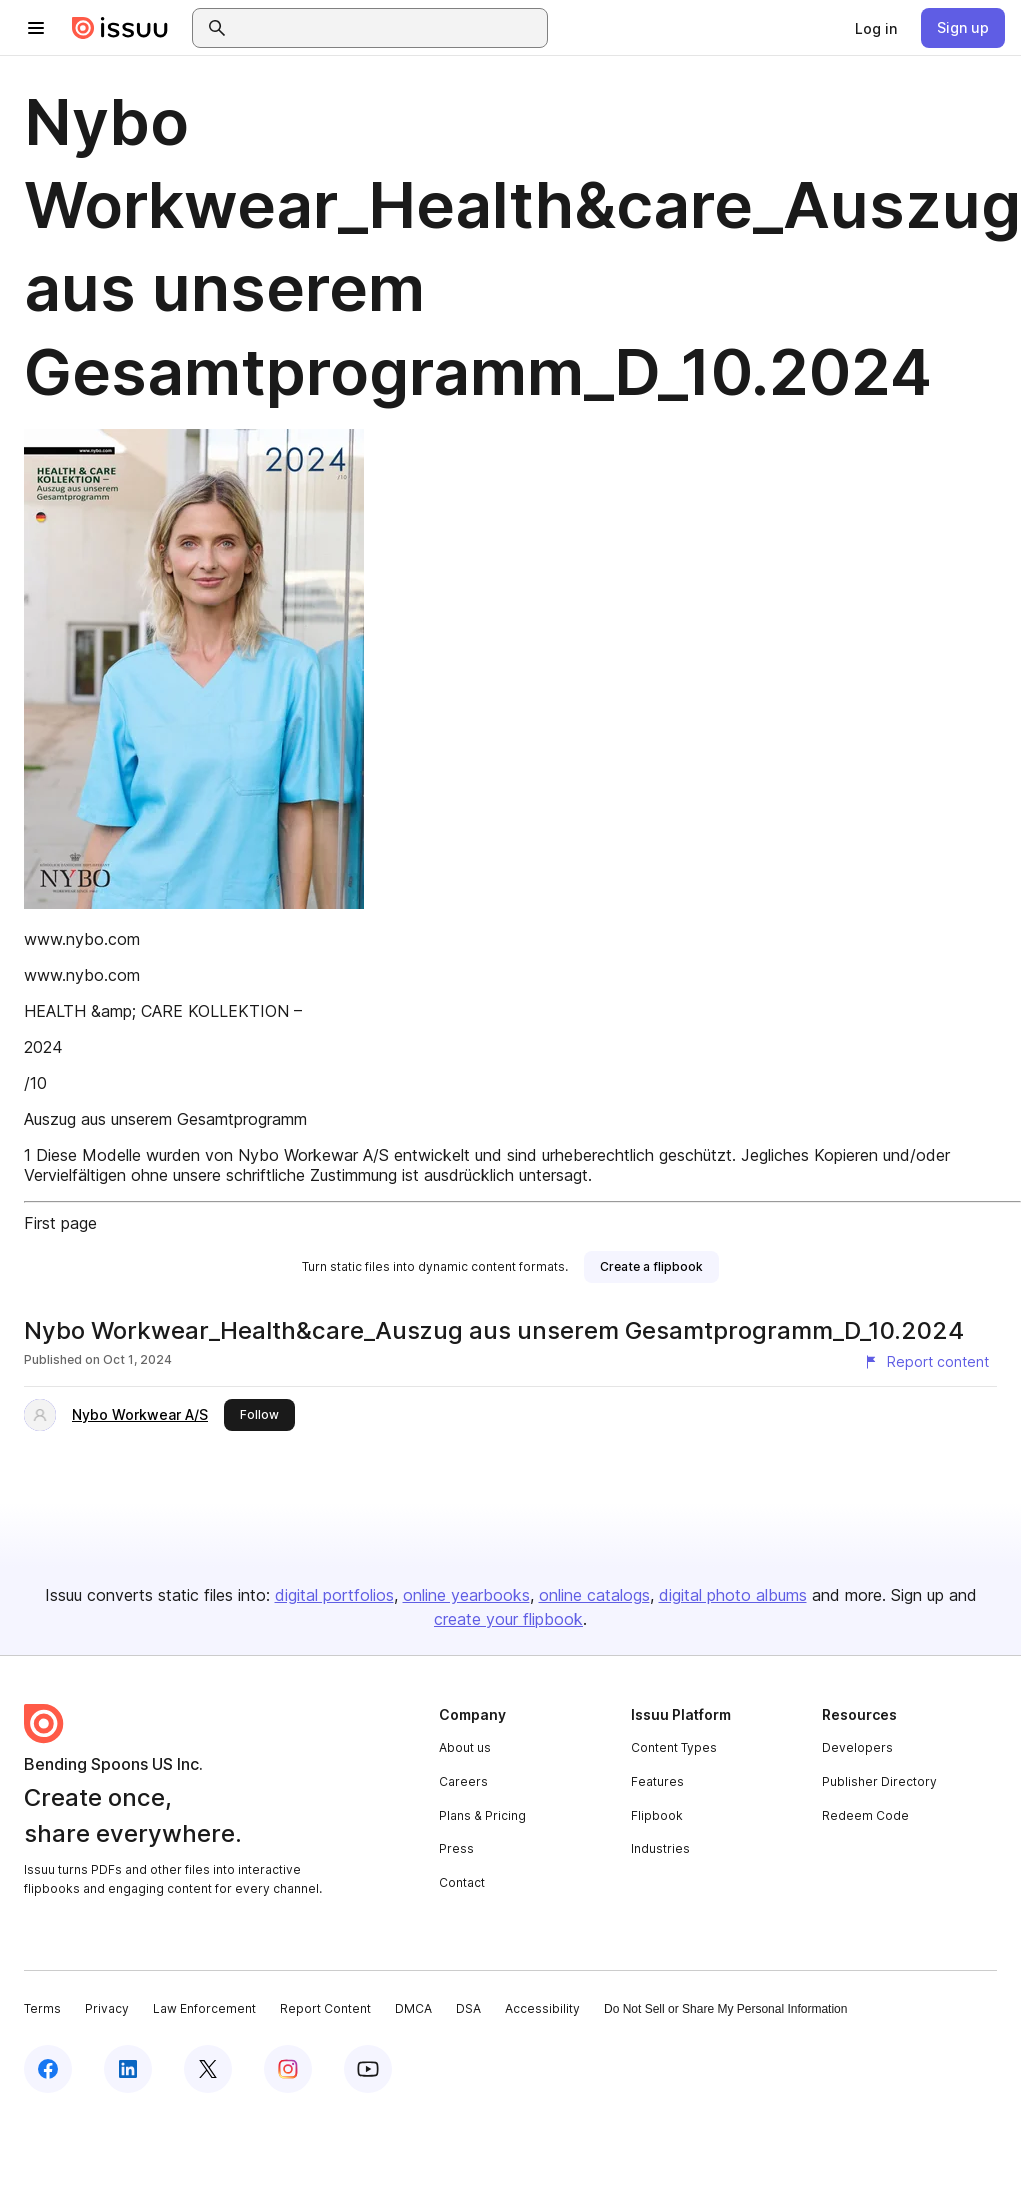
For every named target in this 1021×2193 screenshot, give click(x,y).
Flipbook (657, 1815)
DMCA (413, 2008)
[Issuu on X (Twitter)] (208, 2069)
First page (60, 1223)
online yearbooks (466, 1595)
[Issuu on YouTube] (368, 2069)
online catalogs (594, 1595)
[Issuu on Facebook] (48, 2069)
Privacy (107, 2008)
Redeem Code (865, 1815)
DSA (468, 2008)
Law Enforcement (204, 2008)
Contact (462, 1882)
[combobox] (388, 28)
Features (657, 1781)
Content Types (674, 1747)
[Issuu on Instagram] (288, 2069)
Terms (42, 2008)
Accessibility (542, 2008)
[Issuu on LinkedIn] (128, 2069)
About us (465, 1747)
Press (456, 1848)
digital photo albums (733, 1595)
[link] (876, 28)
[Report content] (926, 1362)
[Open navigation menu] (36, 28)
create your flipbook (508, 1619)
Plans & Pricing (482, 1815)
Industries (660, 1848)
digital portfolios (334, 1595)
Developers (857, 1747)
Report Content (325, 2008)
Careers (463, 1781)
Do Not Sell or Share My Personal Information (725, 2009)
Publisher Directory (879, 1781)
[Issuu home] (120, 28)
